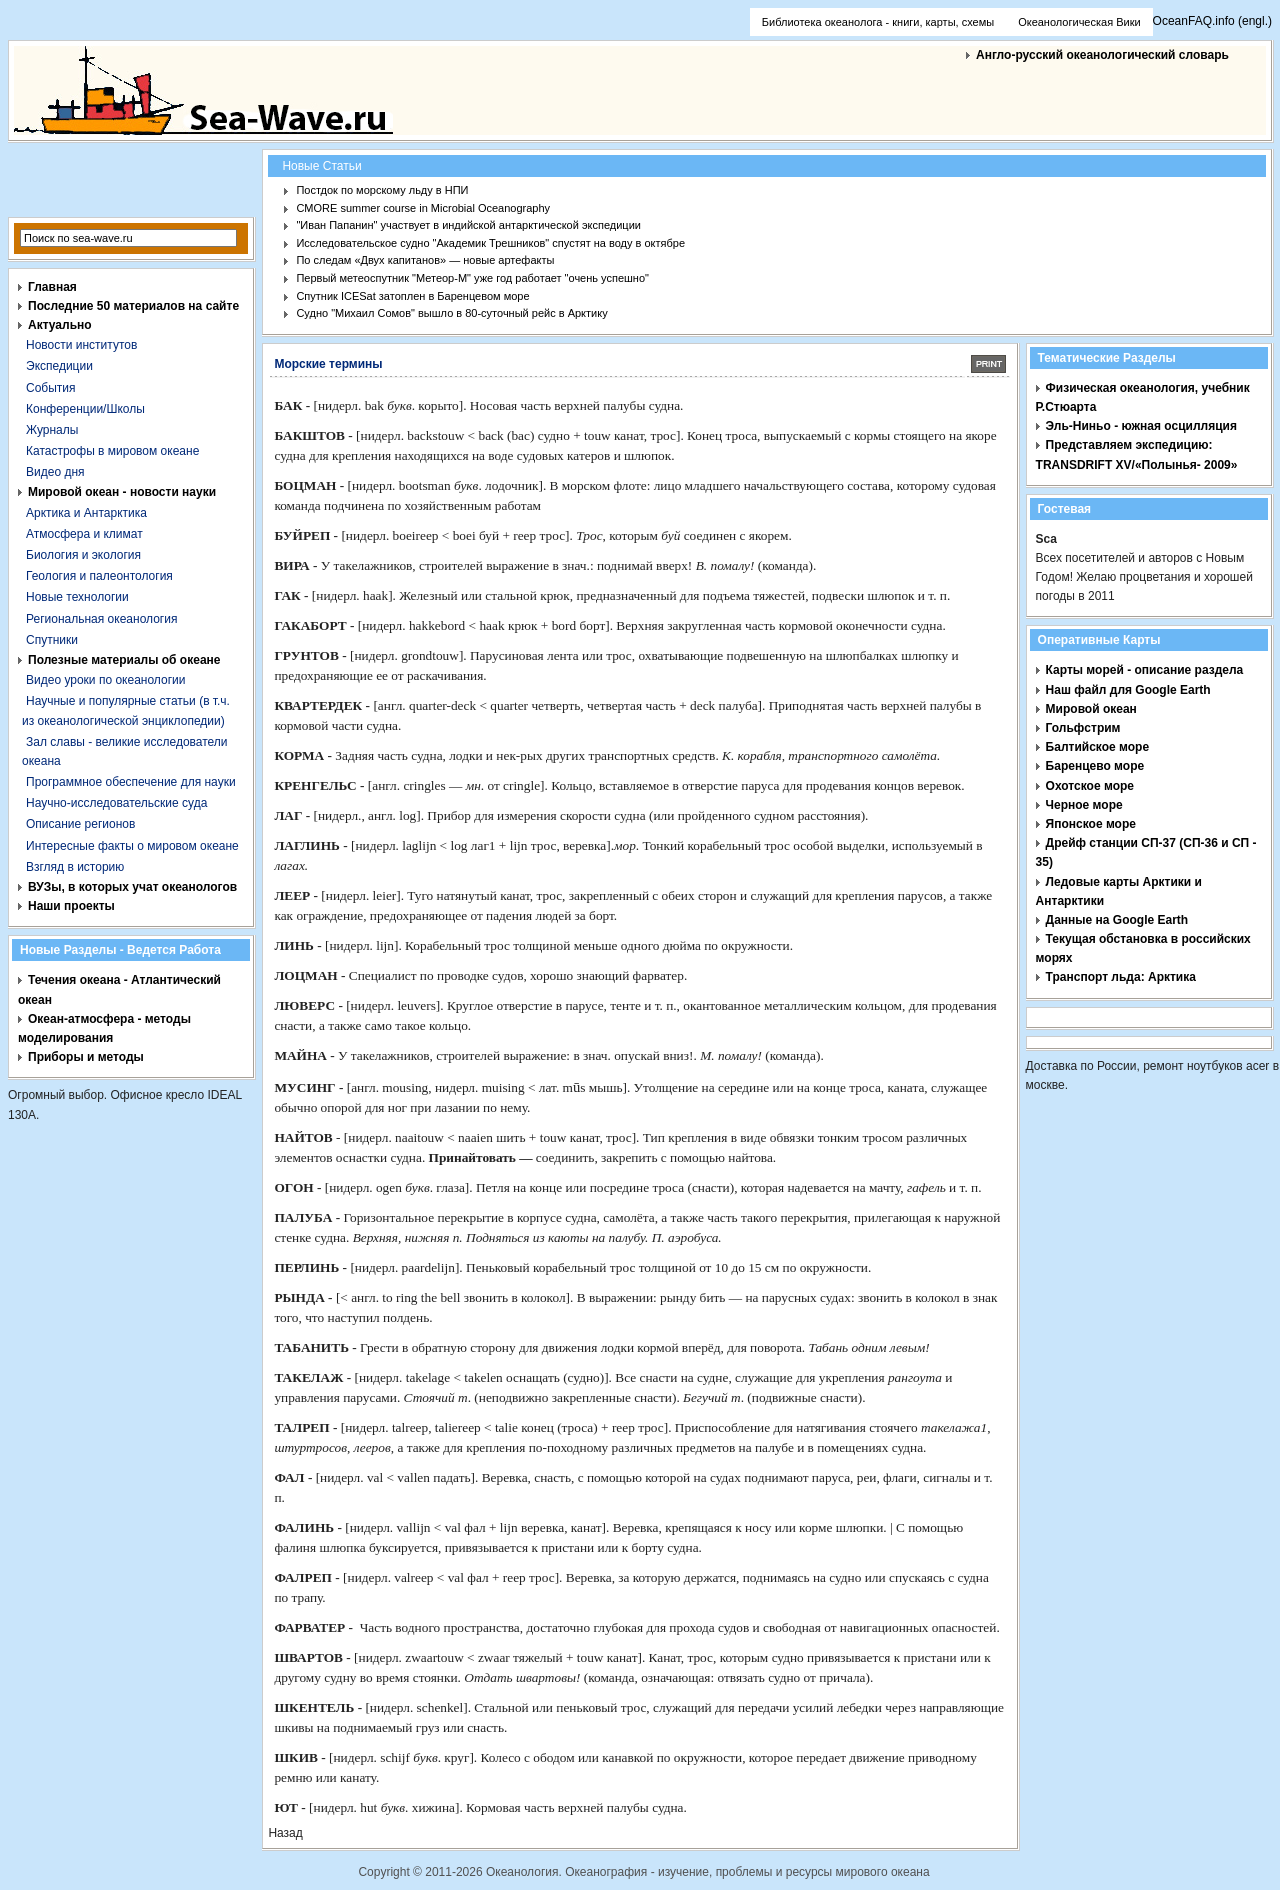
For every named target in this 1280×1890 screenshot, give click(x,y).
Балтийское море (1097, 747)
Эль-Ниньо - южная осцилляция (1141, 426)
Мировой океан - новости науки (122, 492)
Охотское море (1090, 786)
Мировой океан (1091, 709)
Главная (52, 287)
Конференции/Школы (85, 409)
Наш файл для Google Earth (1128, 690)
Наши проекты (71, 906)
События (51, 388)
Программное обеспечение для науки (131, 782)
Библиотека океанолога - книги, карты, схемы (878, 22)
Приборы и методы (86, 1057)
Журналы (52, 430)
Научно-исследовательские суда (116, 803)
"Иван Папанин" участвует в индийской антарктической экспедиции (468, 225)
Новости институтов (81, 345)
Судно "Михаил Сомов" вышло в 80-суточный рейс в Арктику (451, 313)
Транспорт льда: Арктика (1121, 977)
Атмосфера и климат (84, 534)
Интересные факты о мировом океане (132, 846)
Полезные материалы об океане (124, 660)
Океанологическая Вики (1079, 22)
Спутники (52, 640)
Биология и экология (83, 555)
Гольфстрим (1083, 728)
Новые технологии (77, 597)
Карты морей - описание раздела (1145, 670)
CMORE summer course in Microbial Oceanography (423, 208)
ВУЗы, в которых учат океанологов (132, 887)
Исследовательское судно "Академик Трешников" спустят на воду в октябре (490, 243)
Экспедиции (59, 366)
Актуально (60, 325)
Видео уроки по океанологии (105, 680)
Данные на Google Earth (1117, 920)
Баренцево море (1095, 766)
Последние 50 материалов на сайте (133, 306)
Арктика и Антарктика (86, 513)
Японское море (1091, 824)
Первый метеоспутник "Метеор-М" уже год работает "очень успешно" (472, 278)
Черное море (1084, 805)
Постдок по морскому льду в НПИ (382, 190)
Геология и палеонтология (99, 576)
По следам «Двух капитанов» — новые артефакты (425, 260)
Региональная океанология (101, 619)
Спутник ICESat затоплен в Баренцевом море (412, 296)
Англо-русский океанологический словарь (1102, 55)
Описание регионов (80, 824)
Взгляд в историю (75, 867)
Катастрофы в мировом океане (112, 451)
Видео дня (55, 472)
